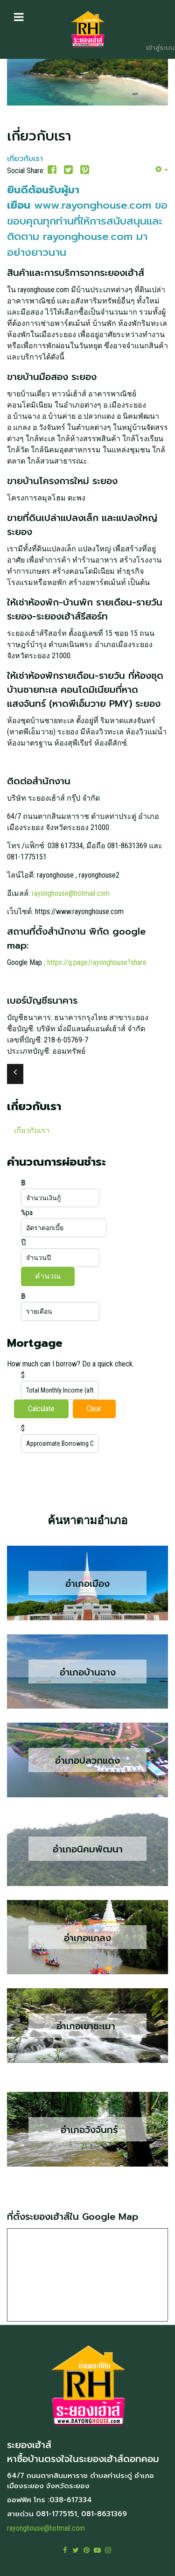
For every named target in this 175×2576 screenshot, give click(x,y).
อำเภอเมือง (87, 1584)
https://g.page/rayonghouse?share (97, 962)
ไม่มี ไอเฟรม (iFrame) (87, 2275)
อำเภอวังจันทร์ (87, 2130)
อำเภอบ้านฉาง (88, 1672)
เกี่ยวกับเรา (31, 1130)
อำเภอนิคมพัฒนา (88, 1849)
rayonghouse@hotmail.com (71, 893)
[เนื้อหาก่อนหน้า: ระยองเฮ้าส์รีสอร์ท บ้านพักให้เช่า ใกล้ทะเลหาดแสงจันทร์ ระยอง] (15, 1074)
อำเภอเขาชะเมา (87, 2026)
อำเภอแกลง (87, 1937)
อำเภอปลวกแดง (87, 1760)
